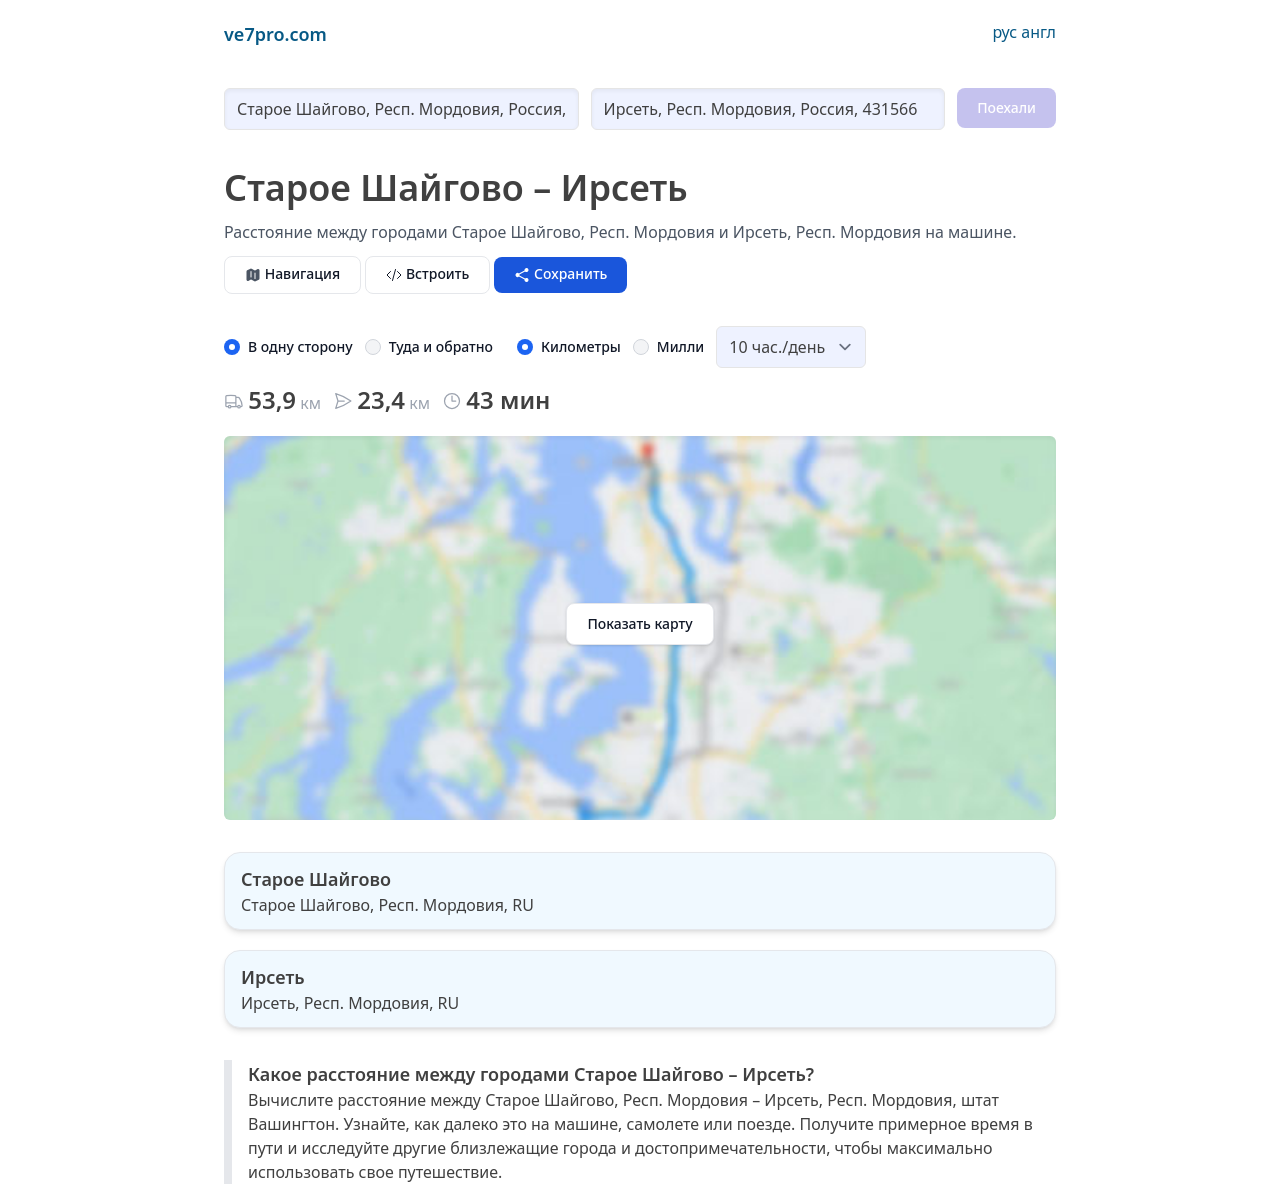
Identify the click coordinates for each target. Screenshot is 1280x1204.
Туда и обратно (441, 346)
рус (1004, 32)
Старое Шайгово (316, 879)
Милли (680, 346)
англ (1038, 32)
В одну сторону (300, 346)
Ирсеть (273, 977)
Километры (581, 346)
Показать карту (639, 623)
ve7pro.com (275, 34)
